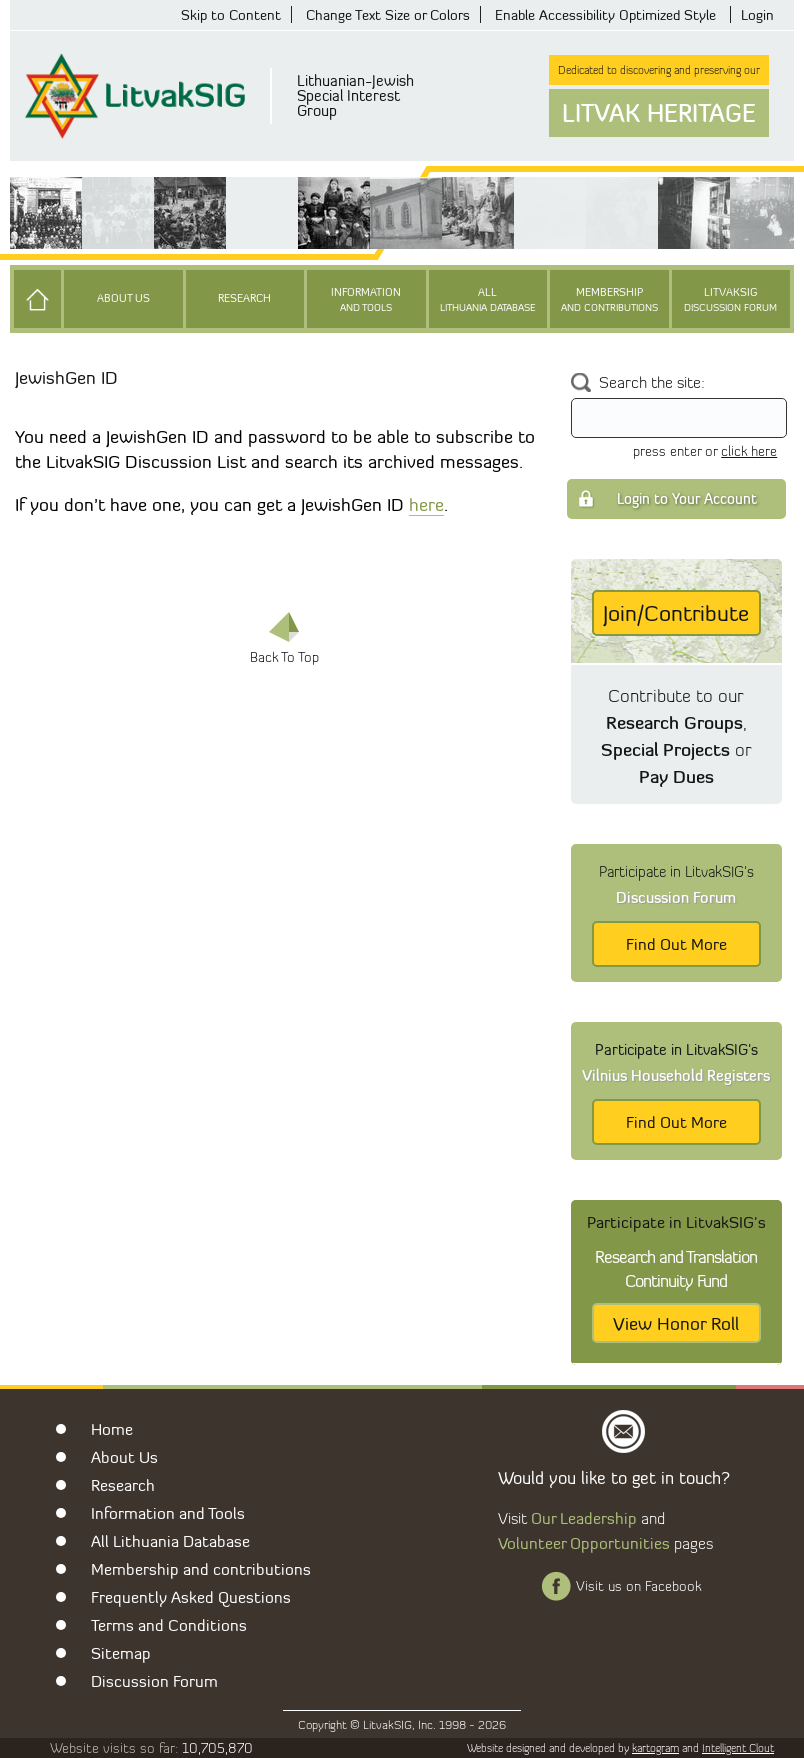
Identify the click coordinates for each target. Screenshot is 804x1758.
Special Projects (665, 749)
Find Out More (676, 944)
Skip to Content (231, 14)
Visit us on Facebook (638, 1586)
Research (244, 298)
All (488, 300)
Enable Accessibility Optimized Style (605, 14)
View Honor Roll (676, 1323)
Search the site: (652, 382)
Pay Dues (676, 776)
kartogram (655, 1748)
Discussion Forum (154, 1681)
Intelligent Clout (738, 1748)
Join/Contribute (676, 613)
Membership (609, 300)
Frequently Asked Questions (191, 1597)
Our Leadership (584, 1518)
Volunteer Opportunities (584, 1543)
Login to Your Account (687, 498)
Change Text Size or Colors (388, 14)
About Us (123, 298)
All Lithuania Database (170, 1541)
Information (366, 300)
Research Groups (674, 722)
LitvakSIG (731, 300)
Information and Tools (168, 1513)
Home (112, 1429)
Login (757, 14)
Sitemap (121, 1653)
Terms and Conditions (169, 1625)
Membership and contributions (201, 1569)
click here (749, 451)
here (426, 504)
